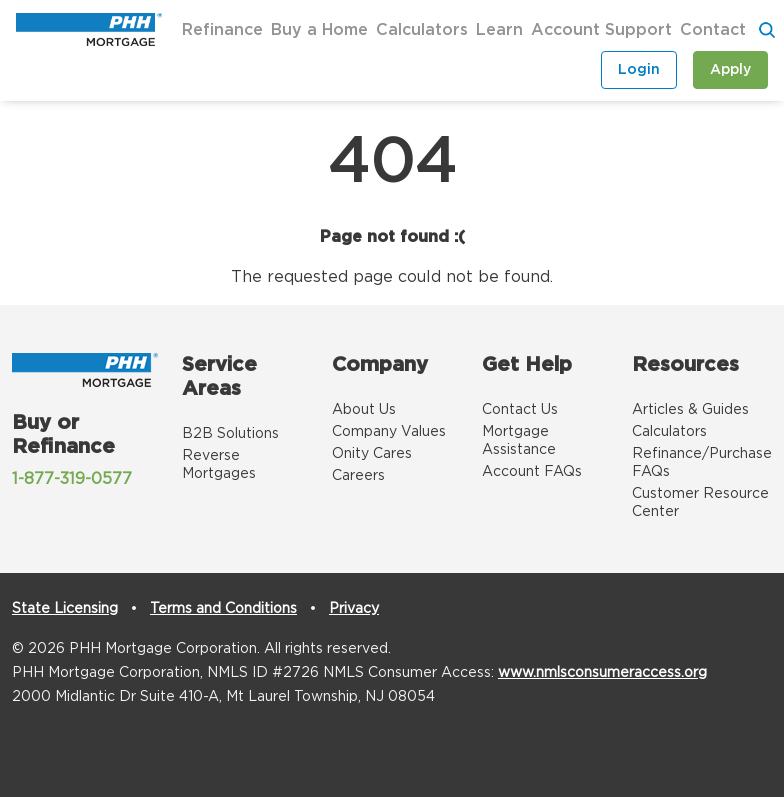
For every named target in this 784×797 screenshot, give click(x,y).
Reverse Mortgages (219, 465)
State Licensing (65, 609)
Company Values (389, 432)
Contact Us (520, 410)
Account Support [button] (601, 30)
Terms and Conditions (223, 609)
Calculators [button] (422, 30)
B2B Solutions (230, 434)
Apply (730, 70)
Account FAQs (532, 472)
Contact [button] (713, 30)
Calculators (669, 432)
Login (639, 70)
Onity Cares (372, 454)
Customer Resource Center (700, 503)
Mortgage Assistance (519, 441)
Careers (358, 476)
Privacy (354, 609)
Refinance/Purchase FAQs (702, 463)
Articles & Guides (690, 410)
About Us (364, 410)
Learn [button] (499, 30)
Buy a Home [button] (319, 30)
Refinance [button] (222, 30)
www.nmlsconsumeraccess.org (602, 673)
